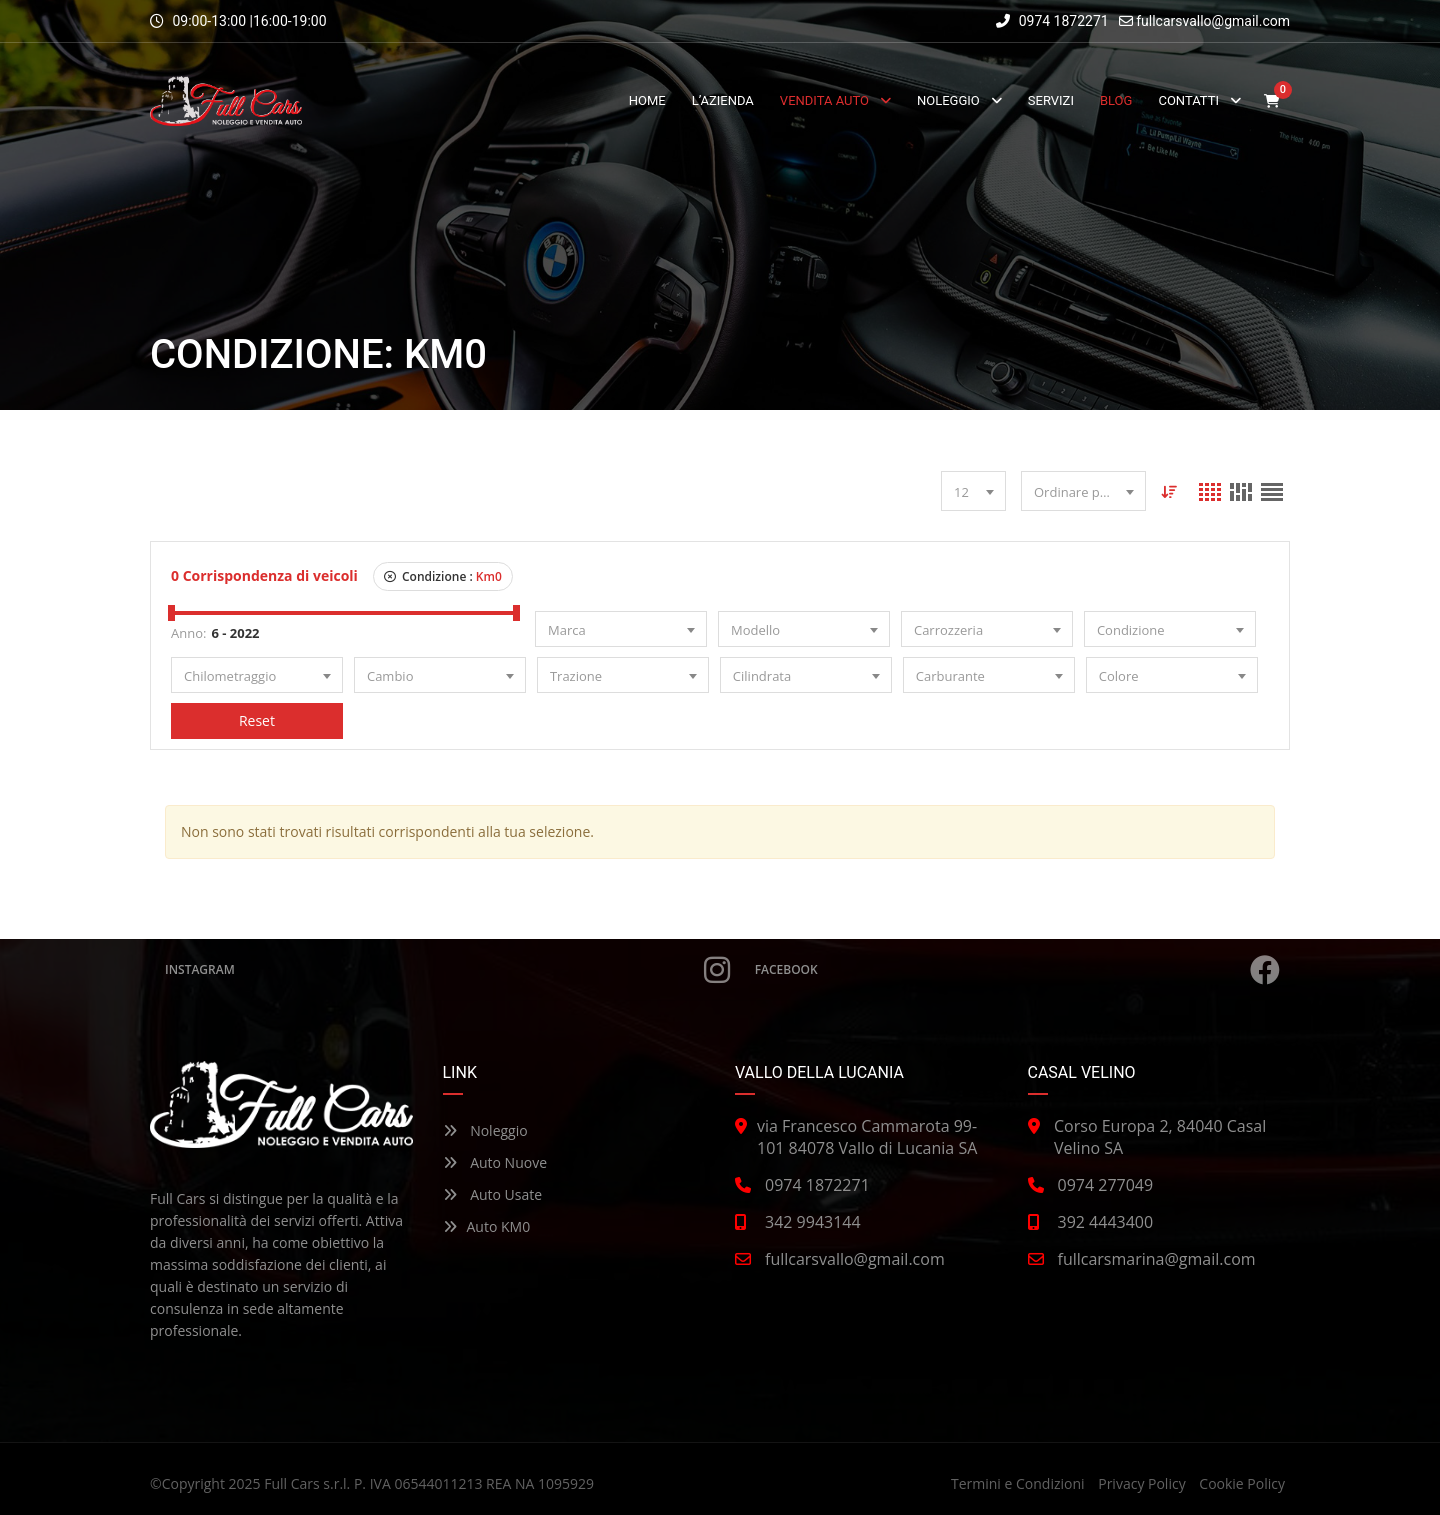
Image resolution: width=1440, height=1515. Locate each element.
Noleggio (485, 1130)
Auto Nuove (495, 1162)
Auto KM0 (487, 1226)
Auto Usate (493, 1194)
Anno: (188, 633)
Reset (257, 720)
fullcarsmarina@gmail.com (1157, 1259)
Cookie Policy (1242, 1483)
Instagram (447, 970)
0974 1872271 (1052, 21)
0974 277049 (1106, 1185)
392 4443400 (1106, 1222)
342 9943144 (813, 1222)
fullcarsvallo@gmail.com (1213, 21)
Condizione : (443, 576)
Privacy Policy (1141, 1483)
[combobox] (973, 491)
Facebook (1017, 970)
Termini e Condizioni (1018, 1483)
